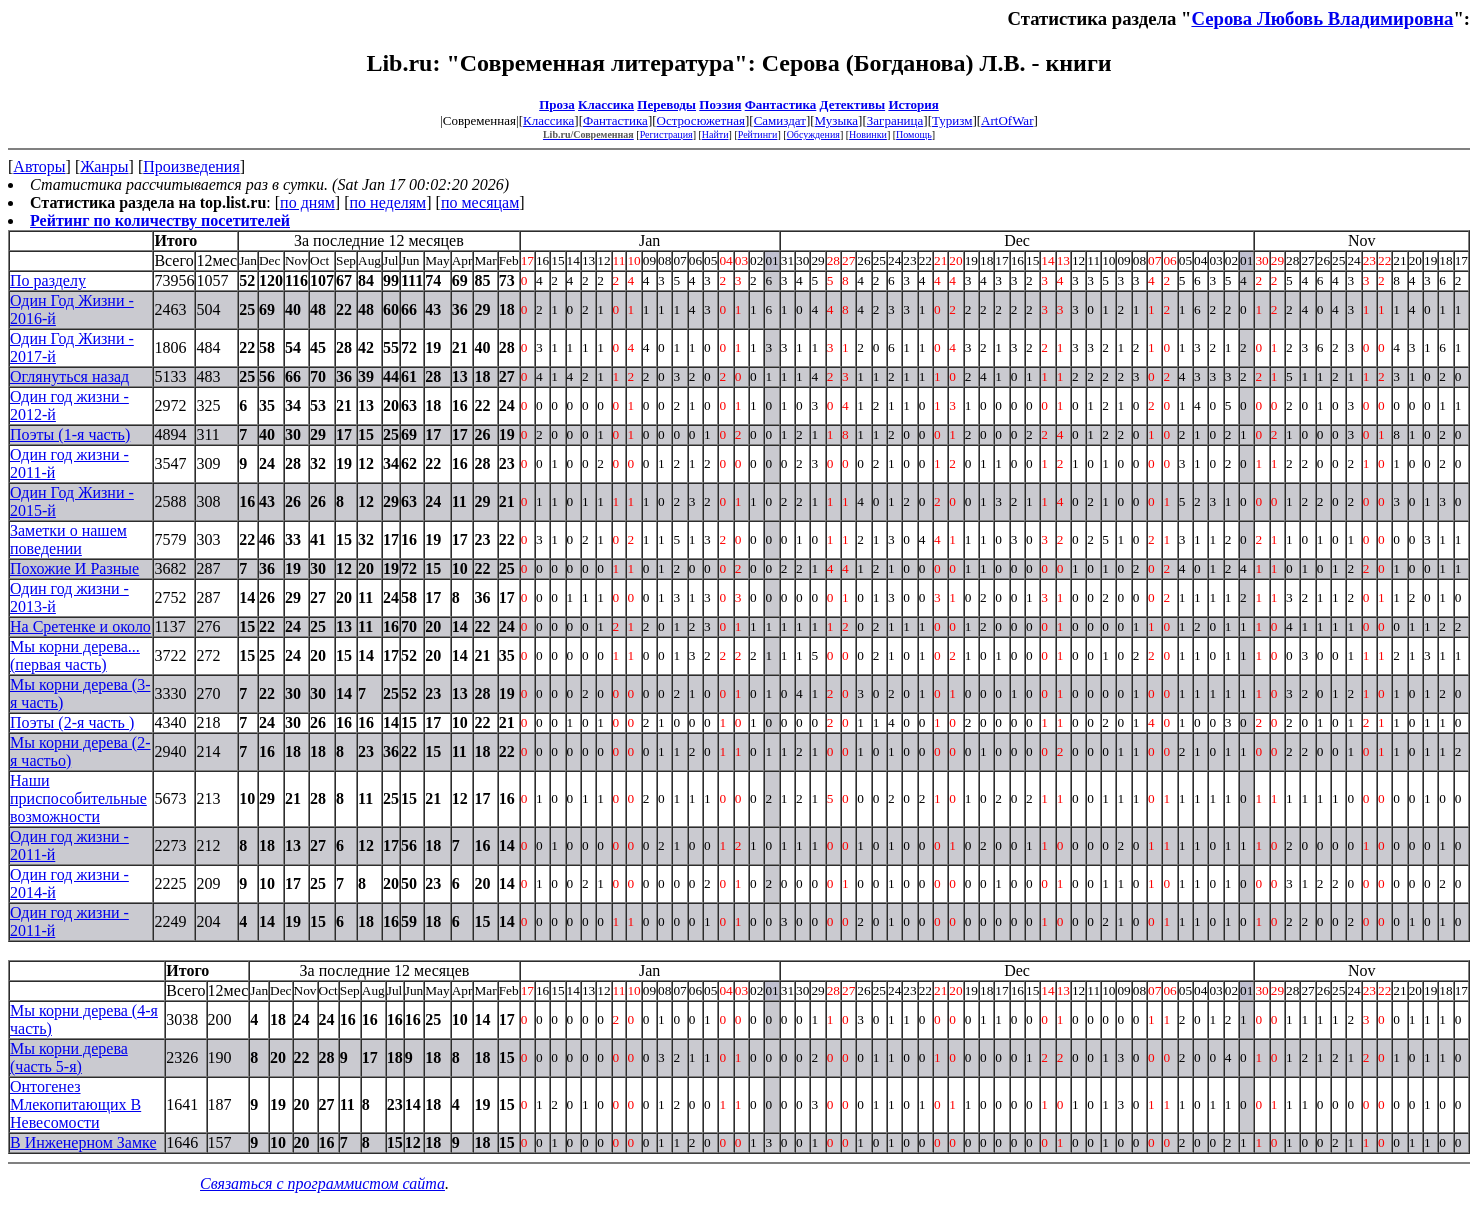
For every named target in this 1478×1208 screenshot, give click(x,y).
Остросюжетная (701, 120)
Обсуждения (813, 134)
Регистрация (666, 134)
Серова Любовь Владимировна (1322, 18)
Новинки (868, 134)
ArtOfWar (1007, 120)
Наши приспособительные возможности (78, 798)
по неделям (388, 202)
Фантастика (781, 104)
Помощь (914, 134)
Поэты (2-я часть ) (72, 722)
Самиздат (780, 120)
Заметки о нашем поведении (68, 539)
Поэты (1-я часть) (70, 434)
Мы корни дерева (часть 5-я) (69, 1057)
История (913, 104)
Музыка (837, 120)
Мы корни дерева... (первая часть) (75, 655)
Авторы (39, 166)
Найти (715, 134)
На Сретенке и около (80, 626)
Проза (557, 104)
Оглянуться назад (69, 376)
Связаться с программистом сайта (322, 1183)
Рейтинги (758, 134)
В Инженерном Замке (83, 1142)
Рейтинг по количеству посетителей (160, 220)
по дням (307, 202)
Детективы (853, 104)
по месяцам (480, 202)
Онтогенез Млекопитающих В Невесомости (75, 1104)
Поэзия (720, 104)
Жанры (104, 166)
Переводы (666, 104)
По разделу (48, 280)
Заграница (895, 120)
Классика (606, 104)
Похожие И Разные (74, 568)
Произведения (191, 166)
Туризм (952, 120)
